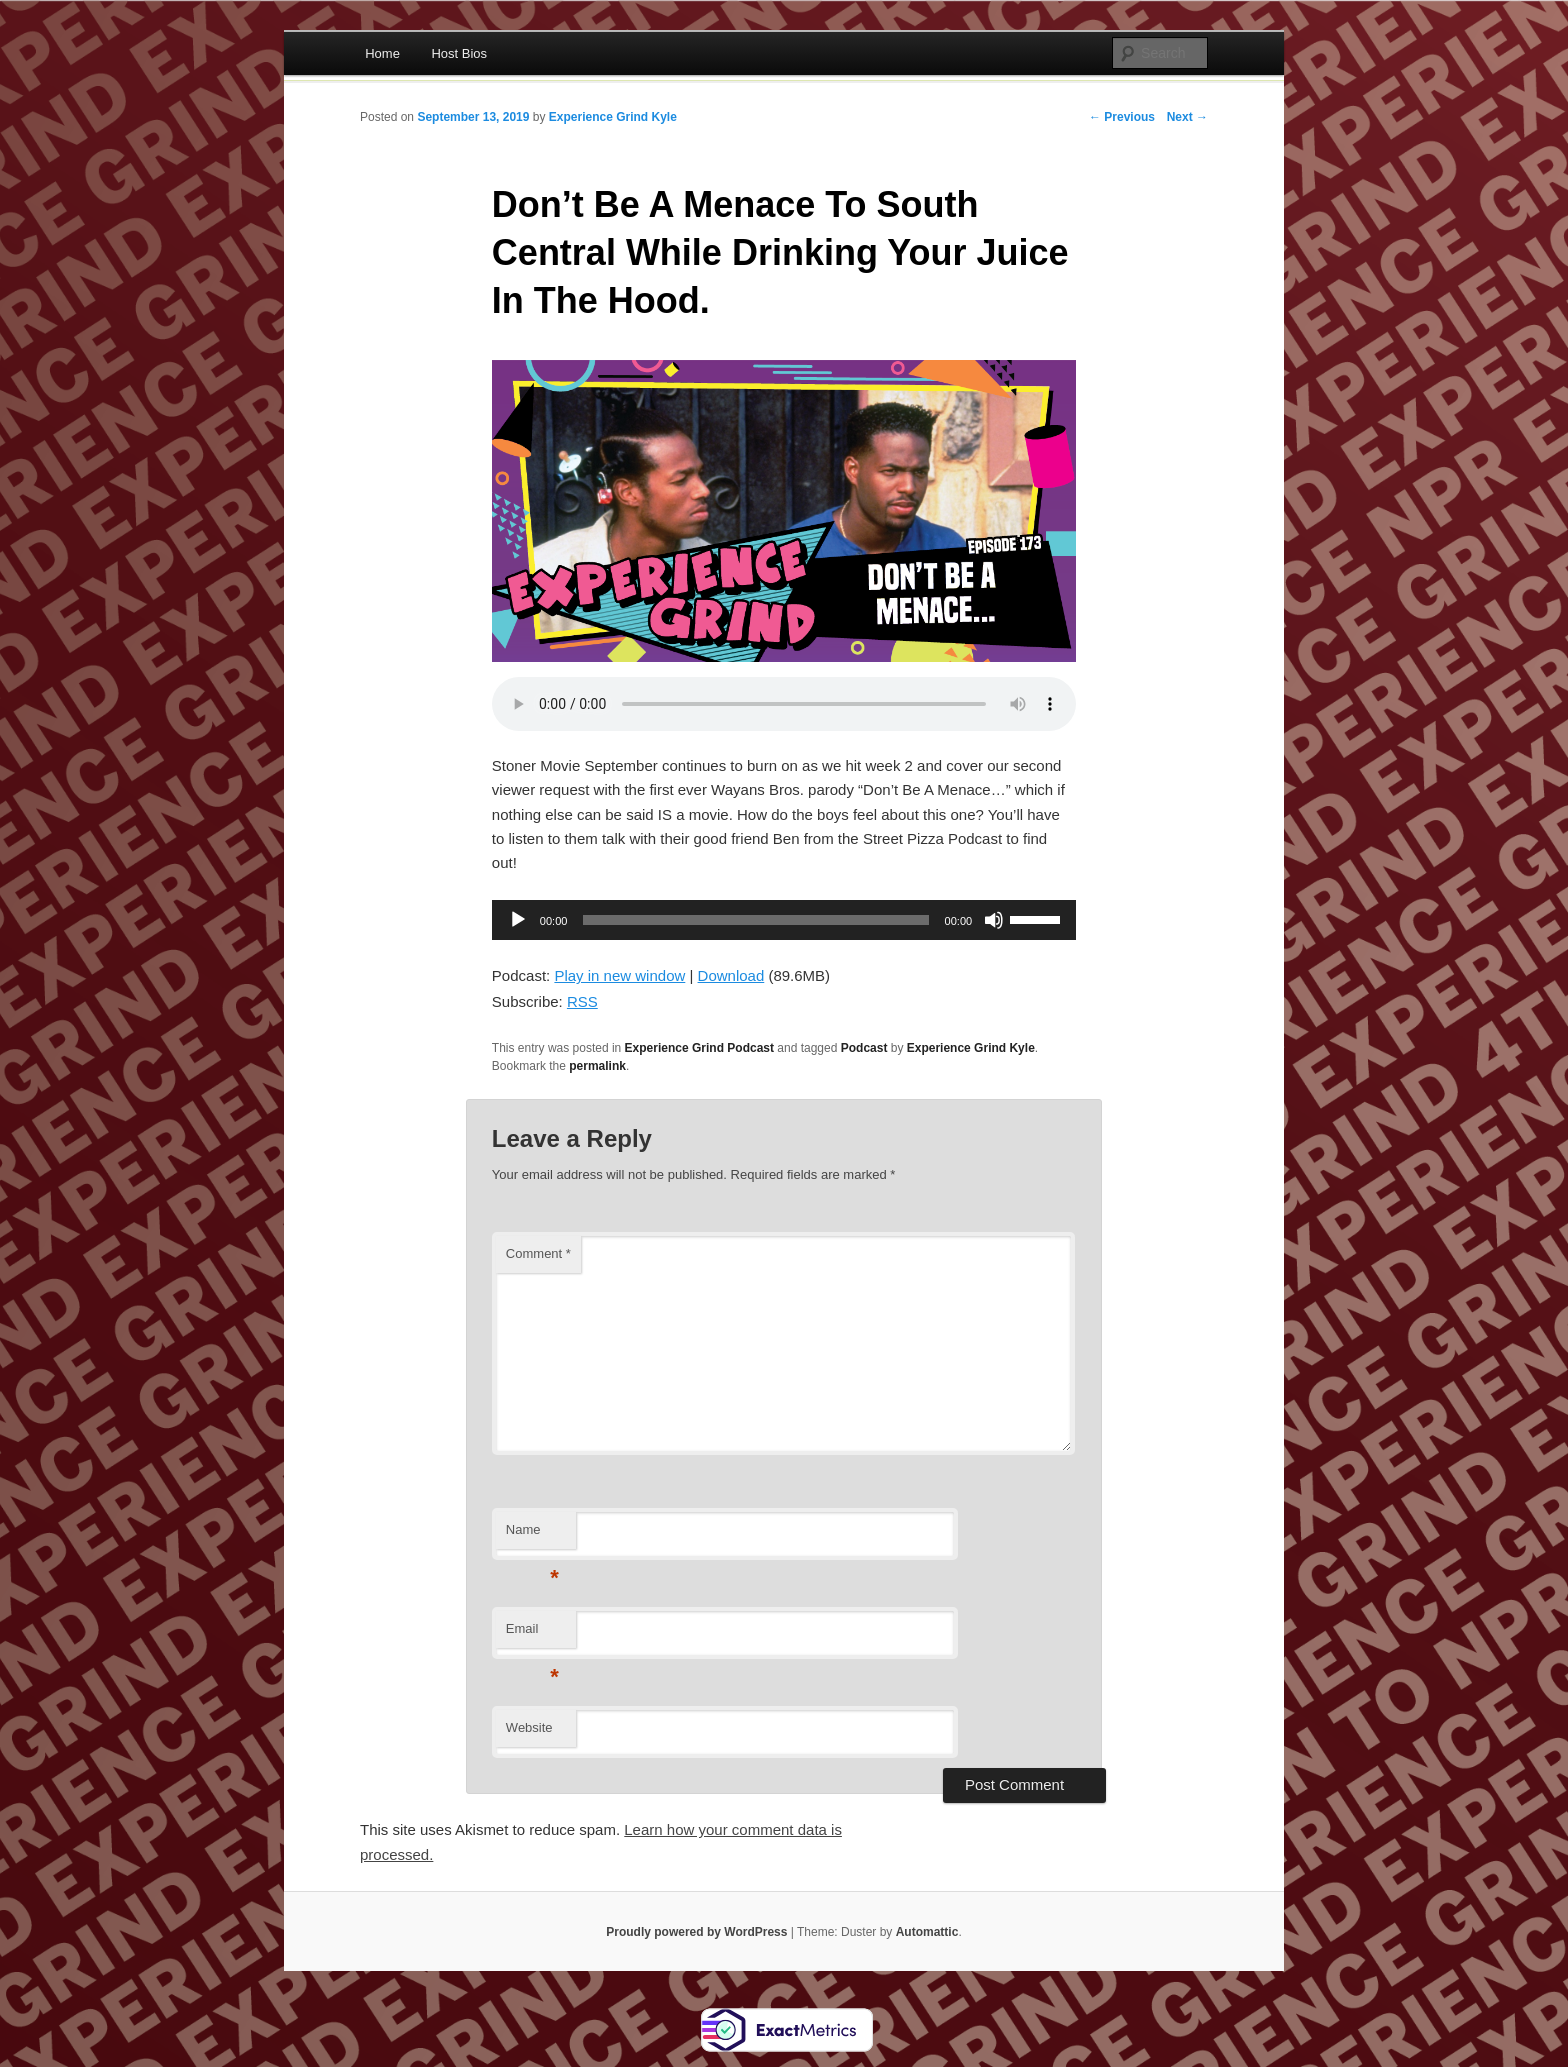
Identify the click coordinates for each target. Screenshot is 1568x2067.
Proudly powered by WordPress (696, 1932)
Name (532, 1535)
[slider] (755, 920)
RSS (582, 1001)
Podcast (864, 1048)
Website (529, 1727)
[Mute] (994, 920)
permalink (597, 1066)
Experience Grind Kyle (613, 117)
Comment (538, 1253)
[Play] (518, 920)
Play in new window (619, 975)
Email (532, 1634)
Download (731, 975)
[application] (784, 920)
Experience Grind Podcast (699, 1048)
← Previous (1122, 117)
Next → (1187, 117)
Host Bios (459, 53)
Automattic (927, 1932)
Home (382, 53)
